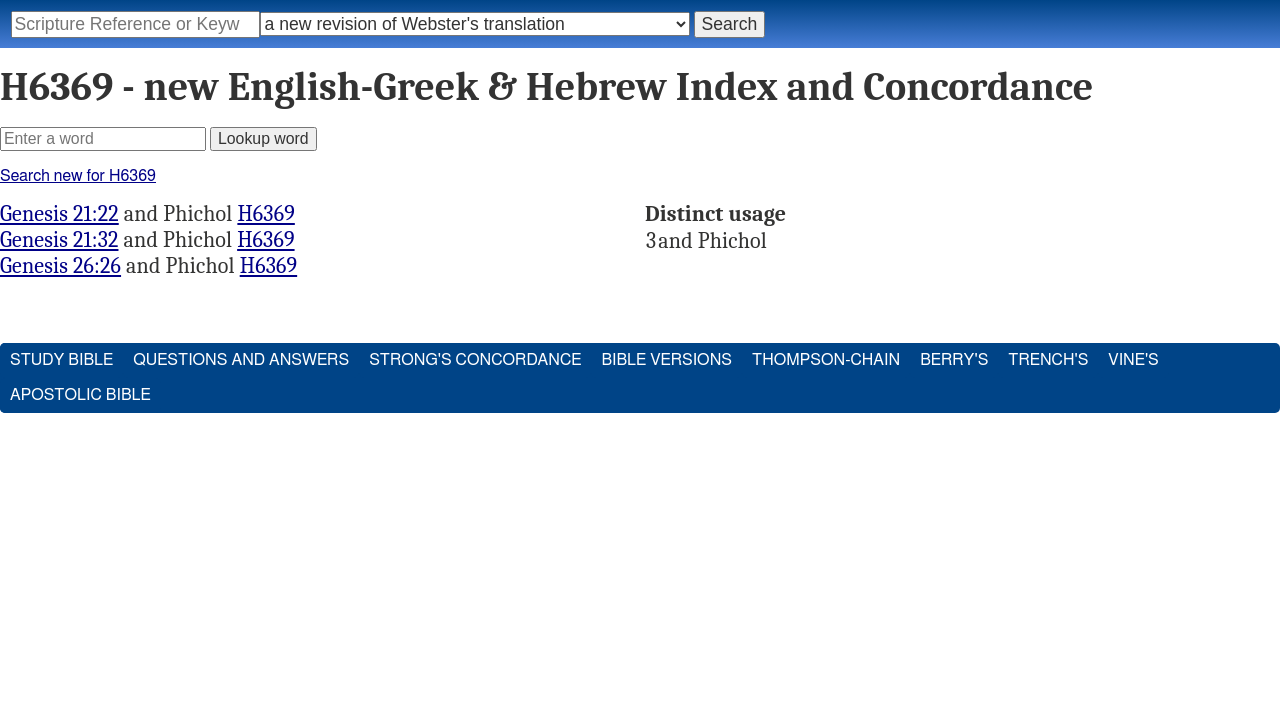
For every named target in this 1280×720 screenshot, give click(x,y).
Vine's (1133, 360)
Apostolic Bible (80, 395)
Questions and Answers (241, 360)
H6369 (265, 214)
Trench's (1048, 360)
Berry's (954, 360)
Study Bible (61, 360)
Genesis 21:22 (59, 214)
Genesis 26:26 (60, 266)
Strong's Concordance (475, 360)
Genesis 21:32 (59, 240)
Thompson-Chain (826, 360)
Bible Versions (666, 360)
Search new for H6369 (78, 176)
